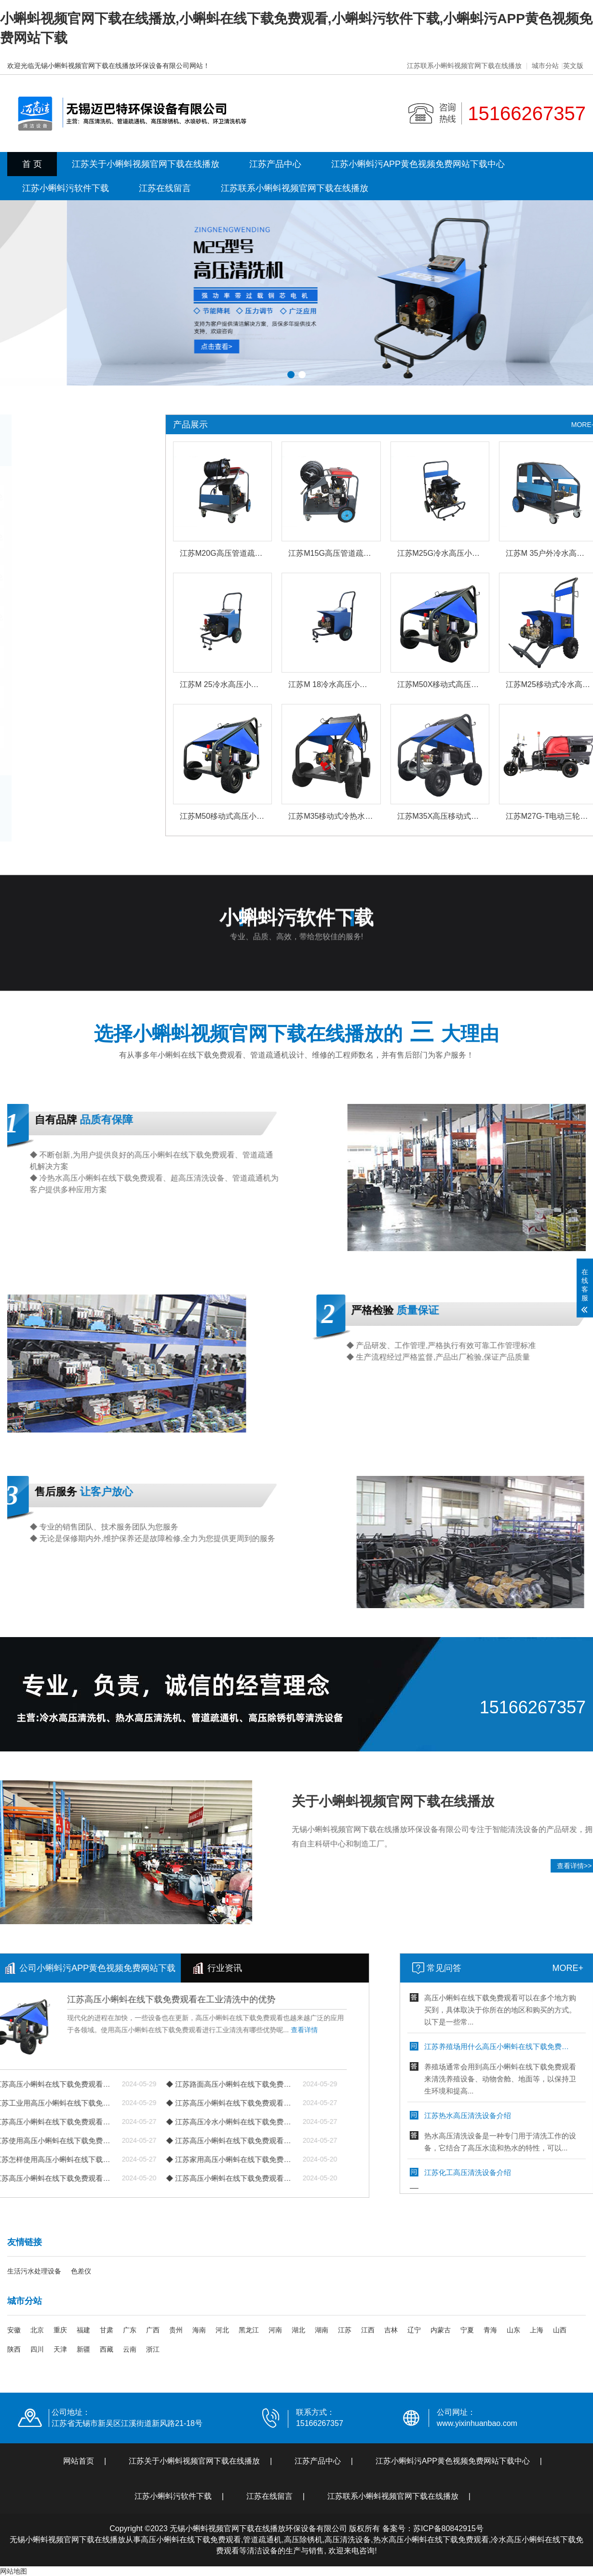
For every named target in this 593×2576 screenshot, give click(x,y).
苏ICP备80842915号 (448, 2528)
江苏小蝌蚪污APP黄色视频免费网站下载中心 (418, 164)
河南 (275, 2330)
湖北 (298, 2330)
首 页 (32, 164)
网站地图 (13, 2571)
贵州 (176, 2330)
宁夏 (467, 2330)
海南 (199, 2330)
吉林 (391, 2330)
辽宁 (414, 2330)
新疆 (83, 2349)
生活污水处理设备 (34, 2271)
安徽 (14, 2330)
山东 (513, 2330)
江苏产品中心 (275, 164)
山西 (559, 2330)
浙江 (153, 2349)
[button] (291, 374)
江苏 (344, 2330)
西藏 (106, 2349)
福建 (83, 2330)
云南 (129, 2349)
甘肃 (106, 2330)
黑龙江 (249, 2330)
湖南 (321, 2330)
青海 (490, 2330)
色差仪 (81, 2271)
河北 (222, 2330)
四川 (37, 2349)
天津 (60, 2349)
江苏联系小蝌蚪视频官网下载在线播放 (464, 65)
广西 (153, 2330)
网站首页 (78, 2461)
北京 (37, 2330)
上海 (536, 2330)
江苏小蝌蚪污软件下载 (65, 188)
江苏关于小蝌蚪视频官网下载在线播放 (145, 164)
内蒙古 (441, 2330)
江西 (368, 2330)
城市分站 (545, 65)
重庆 (60, 2330)
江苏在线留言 (165, 188)
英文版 (573, 65)
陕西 (14, 2349)
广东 (129, 2330)
